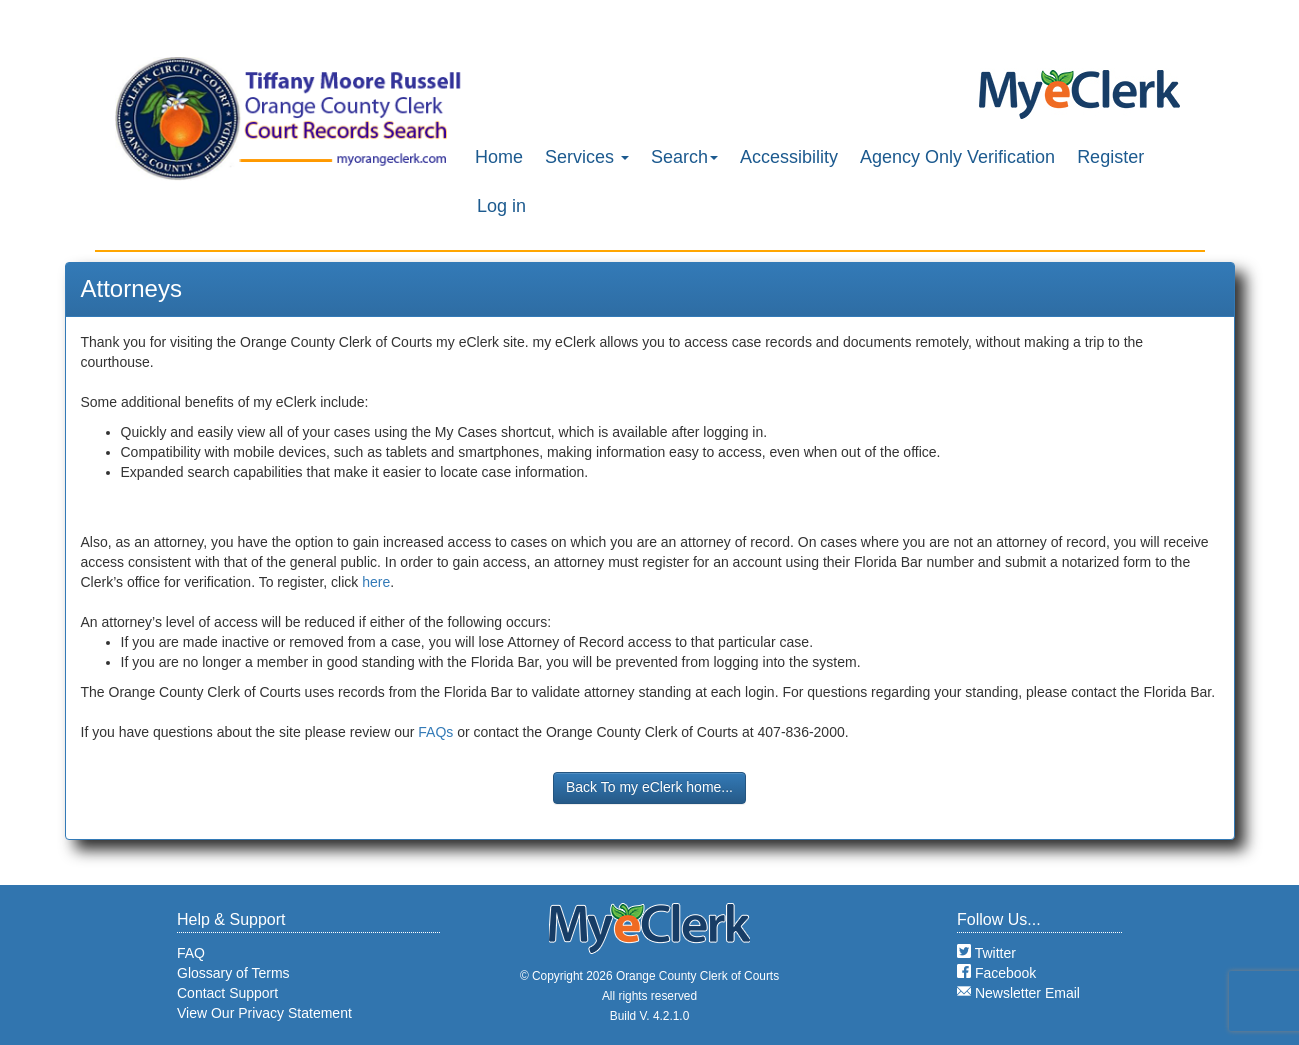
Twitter (986, 953)
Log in (501, 206)
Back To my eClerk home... (649, 787)
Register (1110, 157)
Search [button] (684, 157)
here (376, 582)
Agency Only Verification (957, 157)
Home (499, 157)
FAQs (435, 732)
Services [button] (587, 157)
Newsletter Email (1018, 993)
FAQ (191, 953)
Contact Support (227, 993)
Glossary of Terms (233, 973)
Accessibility (789, 157)
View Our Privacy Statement (264, 1013)
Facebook (996, 973)
